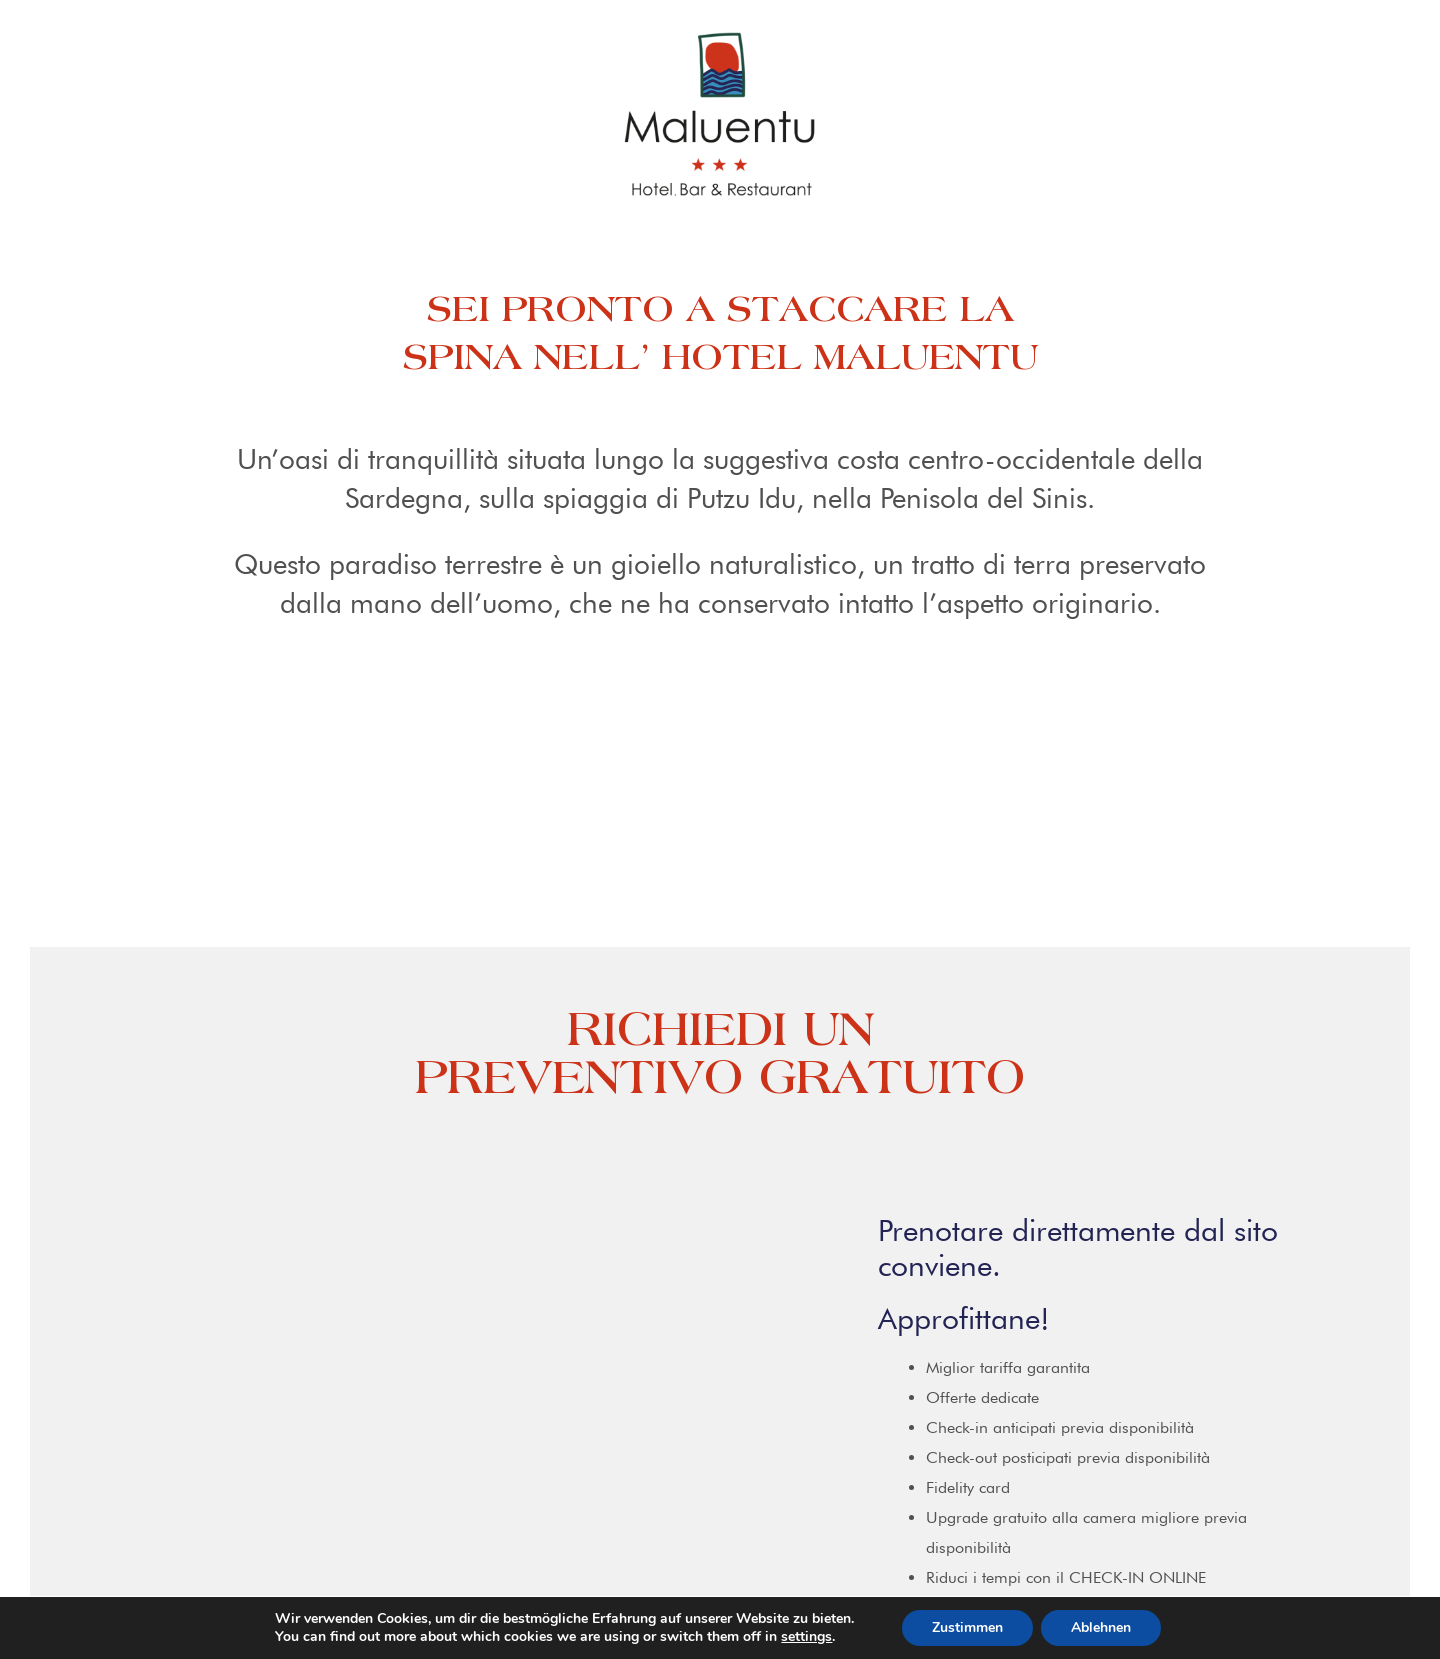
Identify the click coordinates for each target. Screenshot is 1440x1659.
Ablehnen (1101, 1627)
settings (806, 1637)
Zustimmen (967, 1627)
